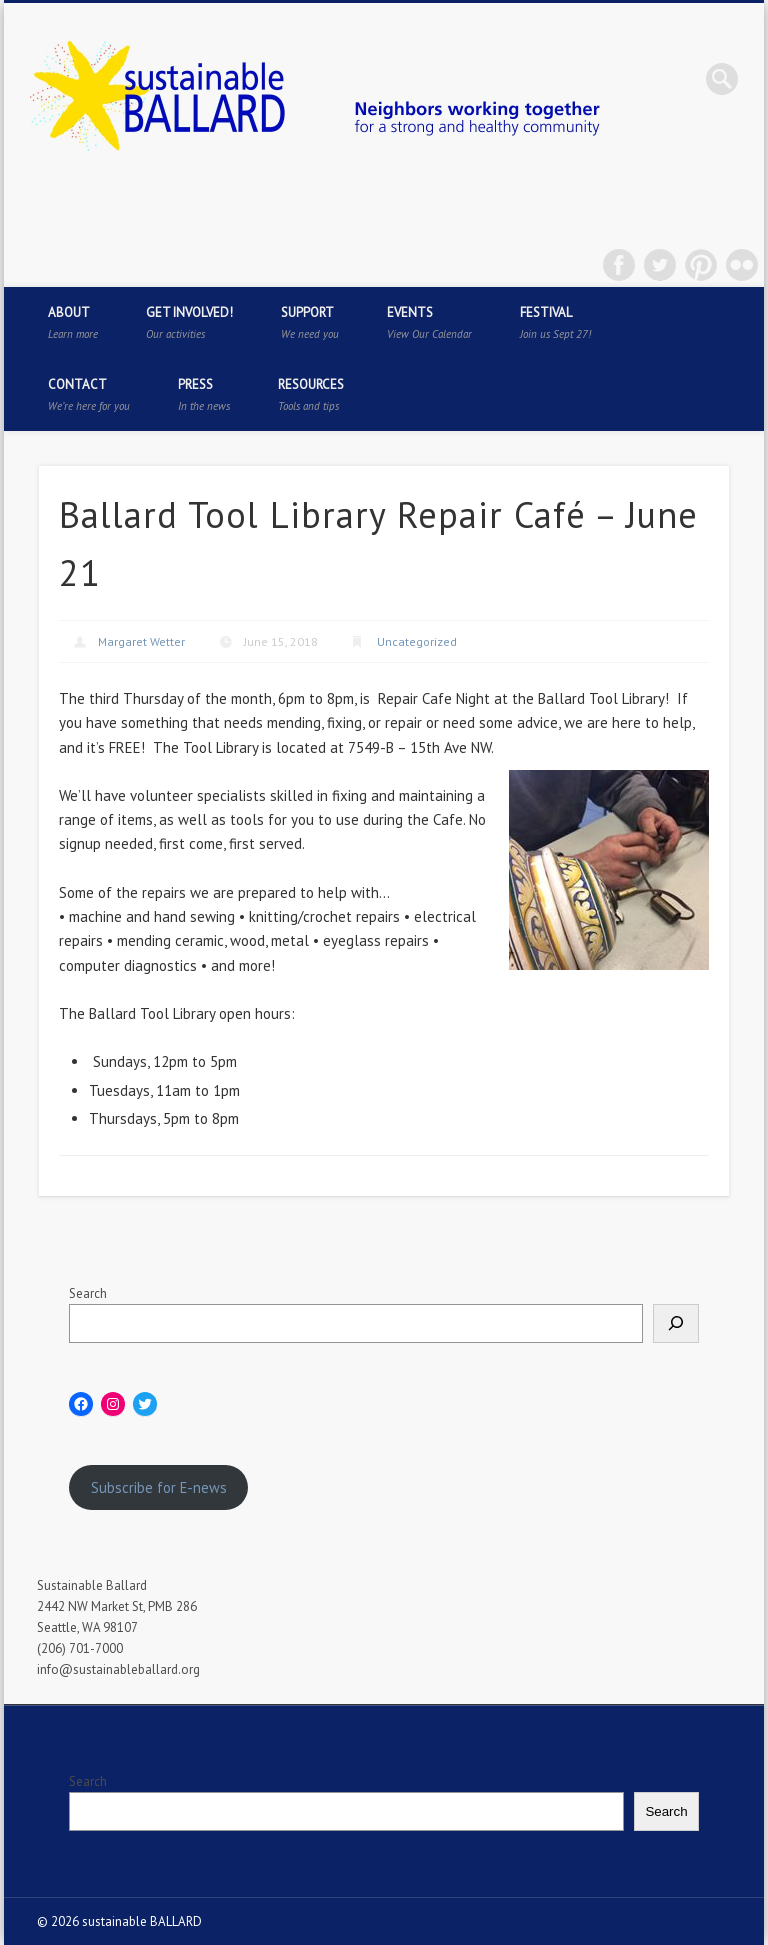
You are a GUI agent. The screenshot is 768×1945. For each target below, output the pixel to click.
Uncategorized (417, 641)
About (73, 322)
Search (88, 1293)
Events (429, 322)
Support (310, 322)
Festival (555, 322)
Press (204, 394)
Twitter (660, 265)
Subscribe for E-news (159, 1487)
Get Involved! (189, 322)
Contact (89, 394)
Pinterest (701, 265)
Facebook (619, 265)
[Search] (676, 1323)
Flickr (742, 265)
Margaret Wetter (141, 641)
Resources (311, 394)
